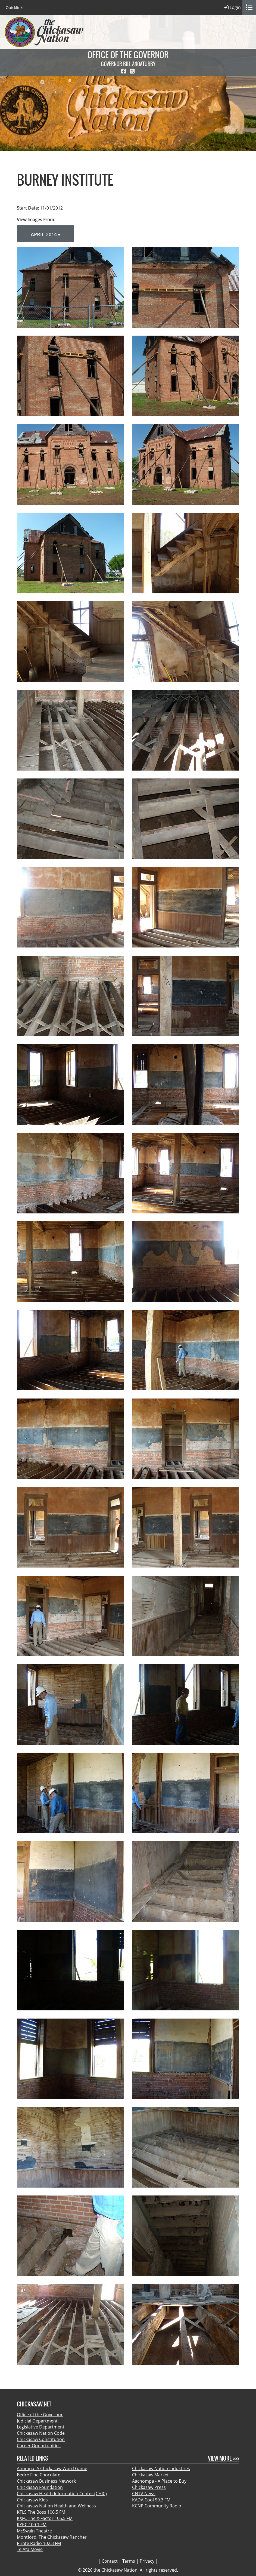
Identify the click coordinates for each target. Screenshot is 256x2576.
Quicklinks (15, 7)
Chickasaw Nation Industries (161, 2468)
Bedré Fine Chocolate (38, 2475)
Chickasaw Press (149, 2487)
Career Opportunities (39, 2446)
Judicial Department (37, 2421)
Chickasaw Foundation (40, 2487)
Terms (128, 2561)
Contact (110, 2561)
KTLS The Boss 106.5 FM (41, 2512)
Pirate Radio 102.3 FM (39, 2543)
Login (232, 7)
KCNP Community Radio (156, 2506)
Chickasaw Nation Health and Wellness (56, 2506)
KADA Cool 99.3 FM (151, 2500)
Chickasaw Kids (32, 2500)
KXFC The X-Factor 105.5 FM (45, 2518)
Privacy (147, 2561)
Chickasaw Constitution (41, 2439)
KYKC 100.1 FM (31, 2525)
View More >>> (223, 2458)
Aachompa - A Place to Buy (159, 2481)
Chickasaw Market (150, 2475)
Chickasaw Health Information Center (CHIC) (62, 2494)
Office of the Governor (40, 2415)
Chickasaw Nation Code (41, 2433)
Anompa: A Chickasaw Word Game (52, 2468)
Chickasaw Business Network (46, 2481)
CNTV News (143, 2494)
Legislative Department (40, 2427)
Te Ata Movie (30, 2549)
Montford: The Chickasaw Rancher (52, 2537)
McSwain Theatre (34, 2531)
